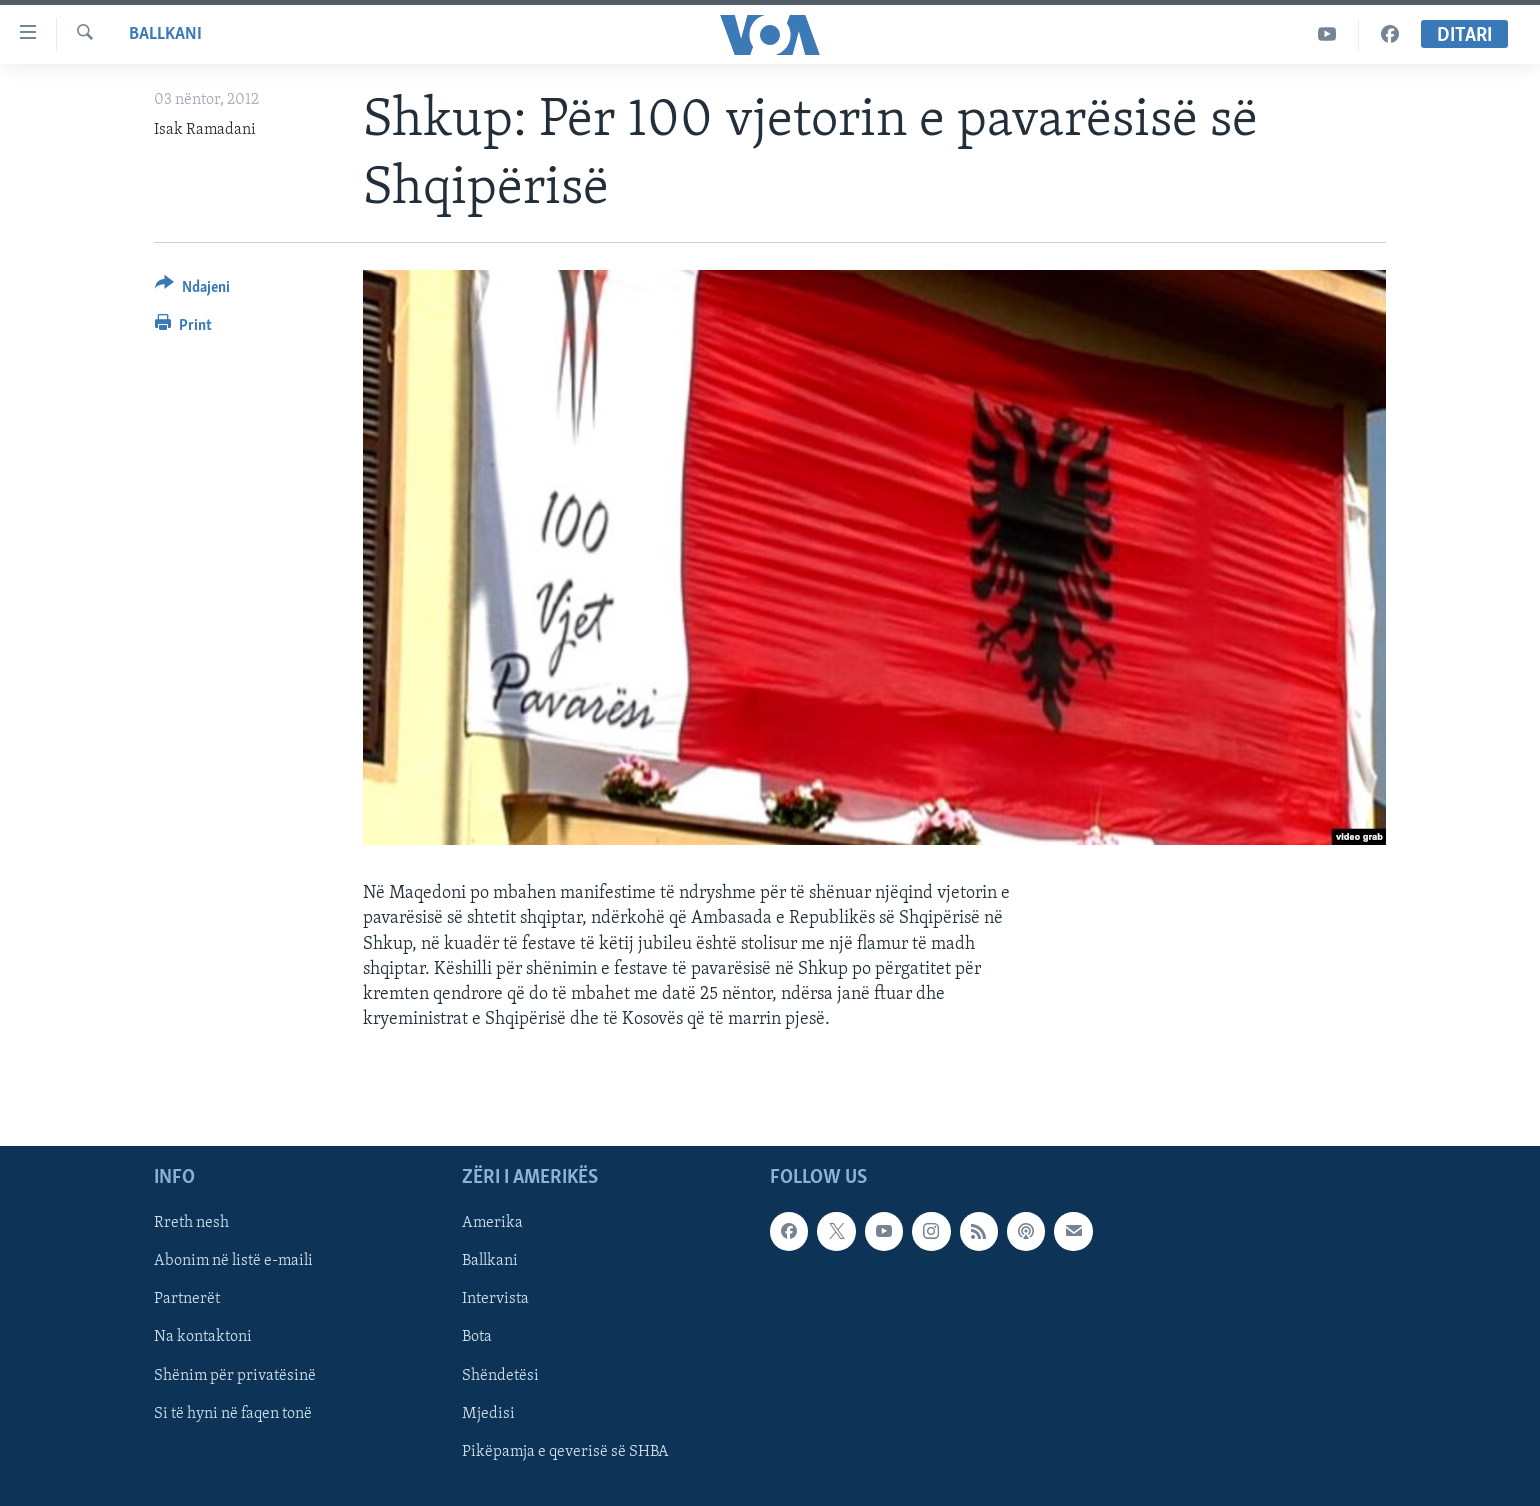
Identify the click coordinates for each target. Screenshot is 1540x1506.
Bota (477, 1337)
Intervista (495, 1299)
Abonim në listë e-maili (233, 1261)
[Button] (192, 290)
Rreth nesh (191, 1223)
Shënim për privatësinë (235, 1375)
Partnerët (187, 1299)
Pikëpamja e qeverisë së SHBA (565, 1451)
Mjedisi (488, 1413)
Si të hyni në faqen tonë (233, 1413)
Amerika (492, 1223)
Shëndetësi (500, 1375)
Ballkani (165, 34)
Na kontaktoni (203, 1337)
